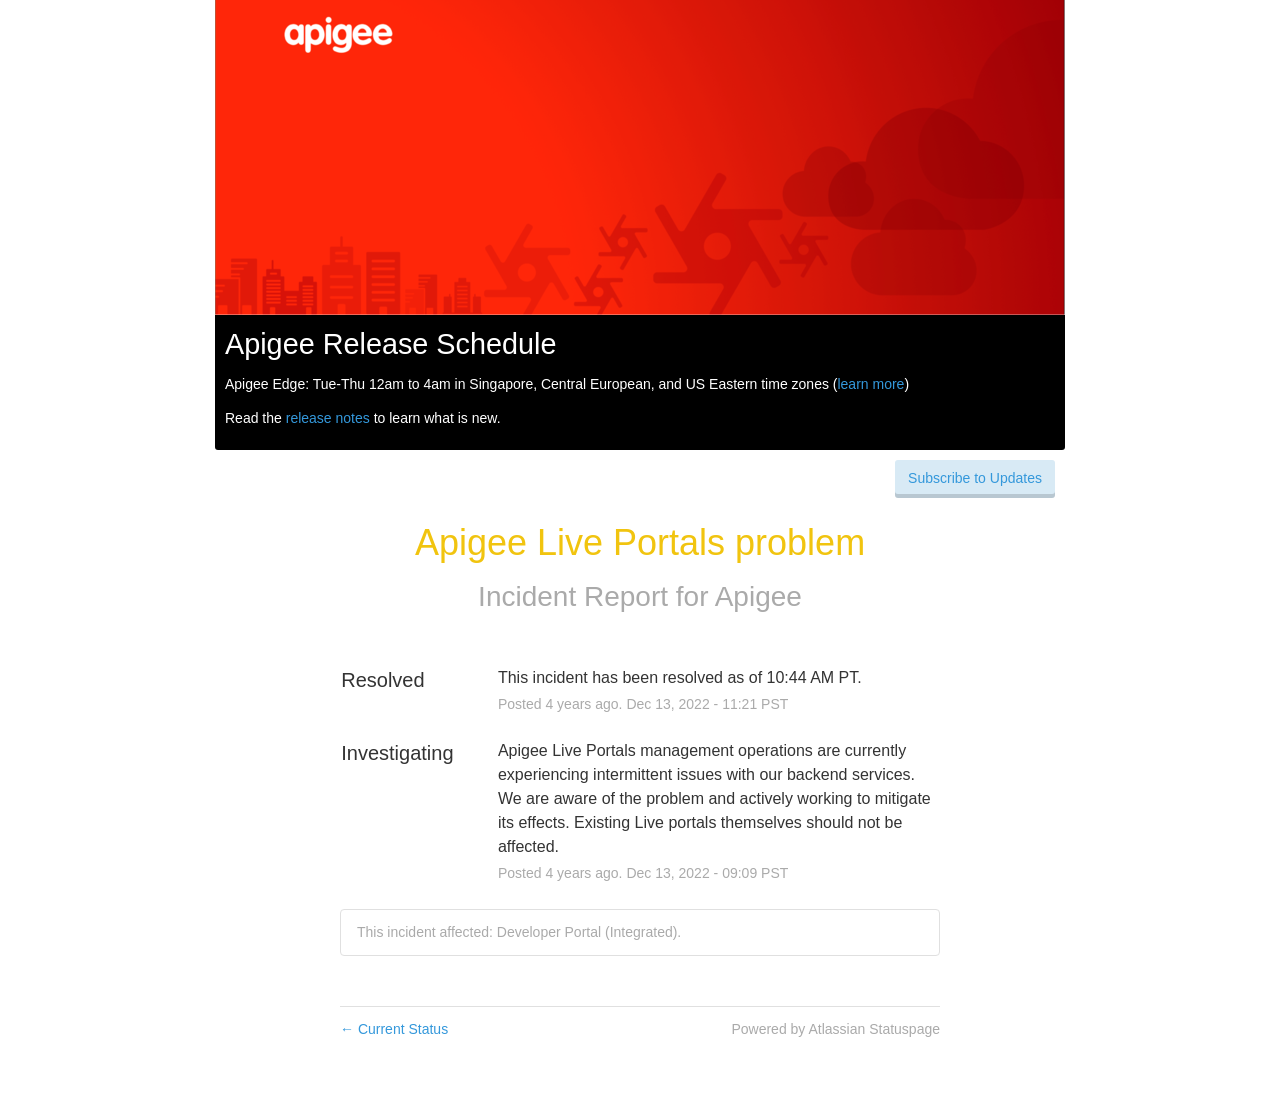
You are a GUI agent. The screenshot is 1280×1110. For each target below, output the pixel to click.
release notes (328, 418)
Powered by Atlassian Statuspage (835, 1029)
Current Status (394, 1029)
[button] (975, 478)
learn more (870, 384)
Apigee (758, 596)
